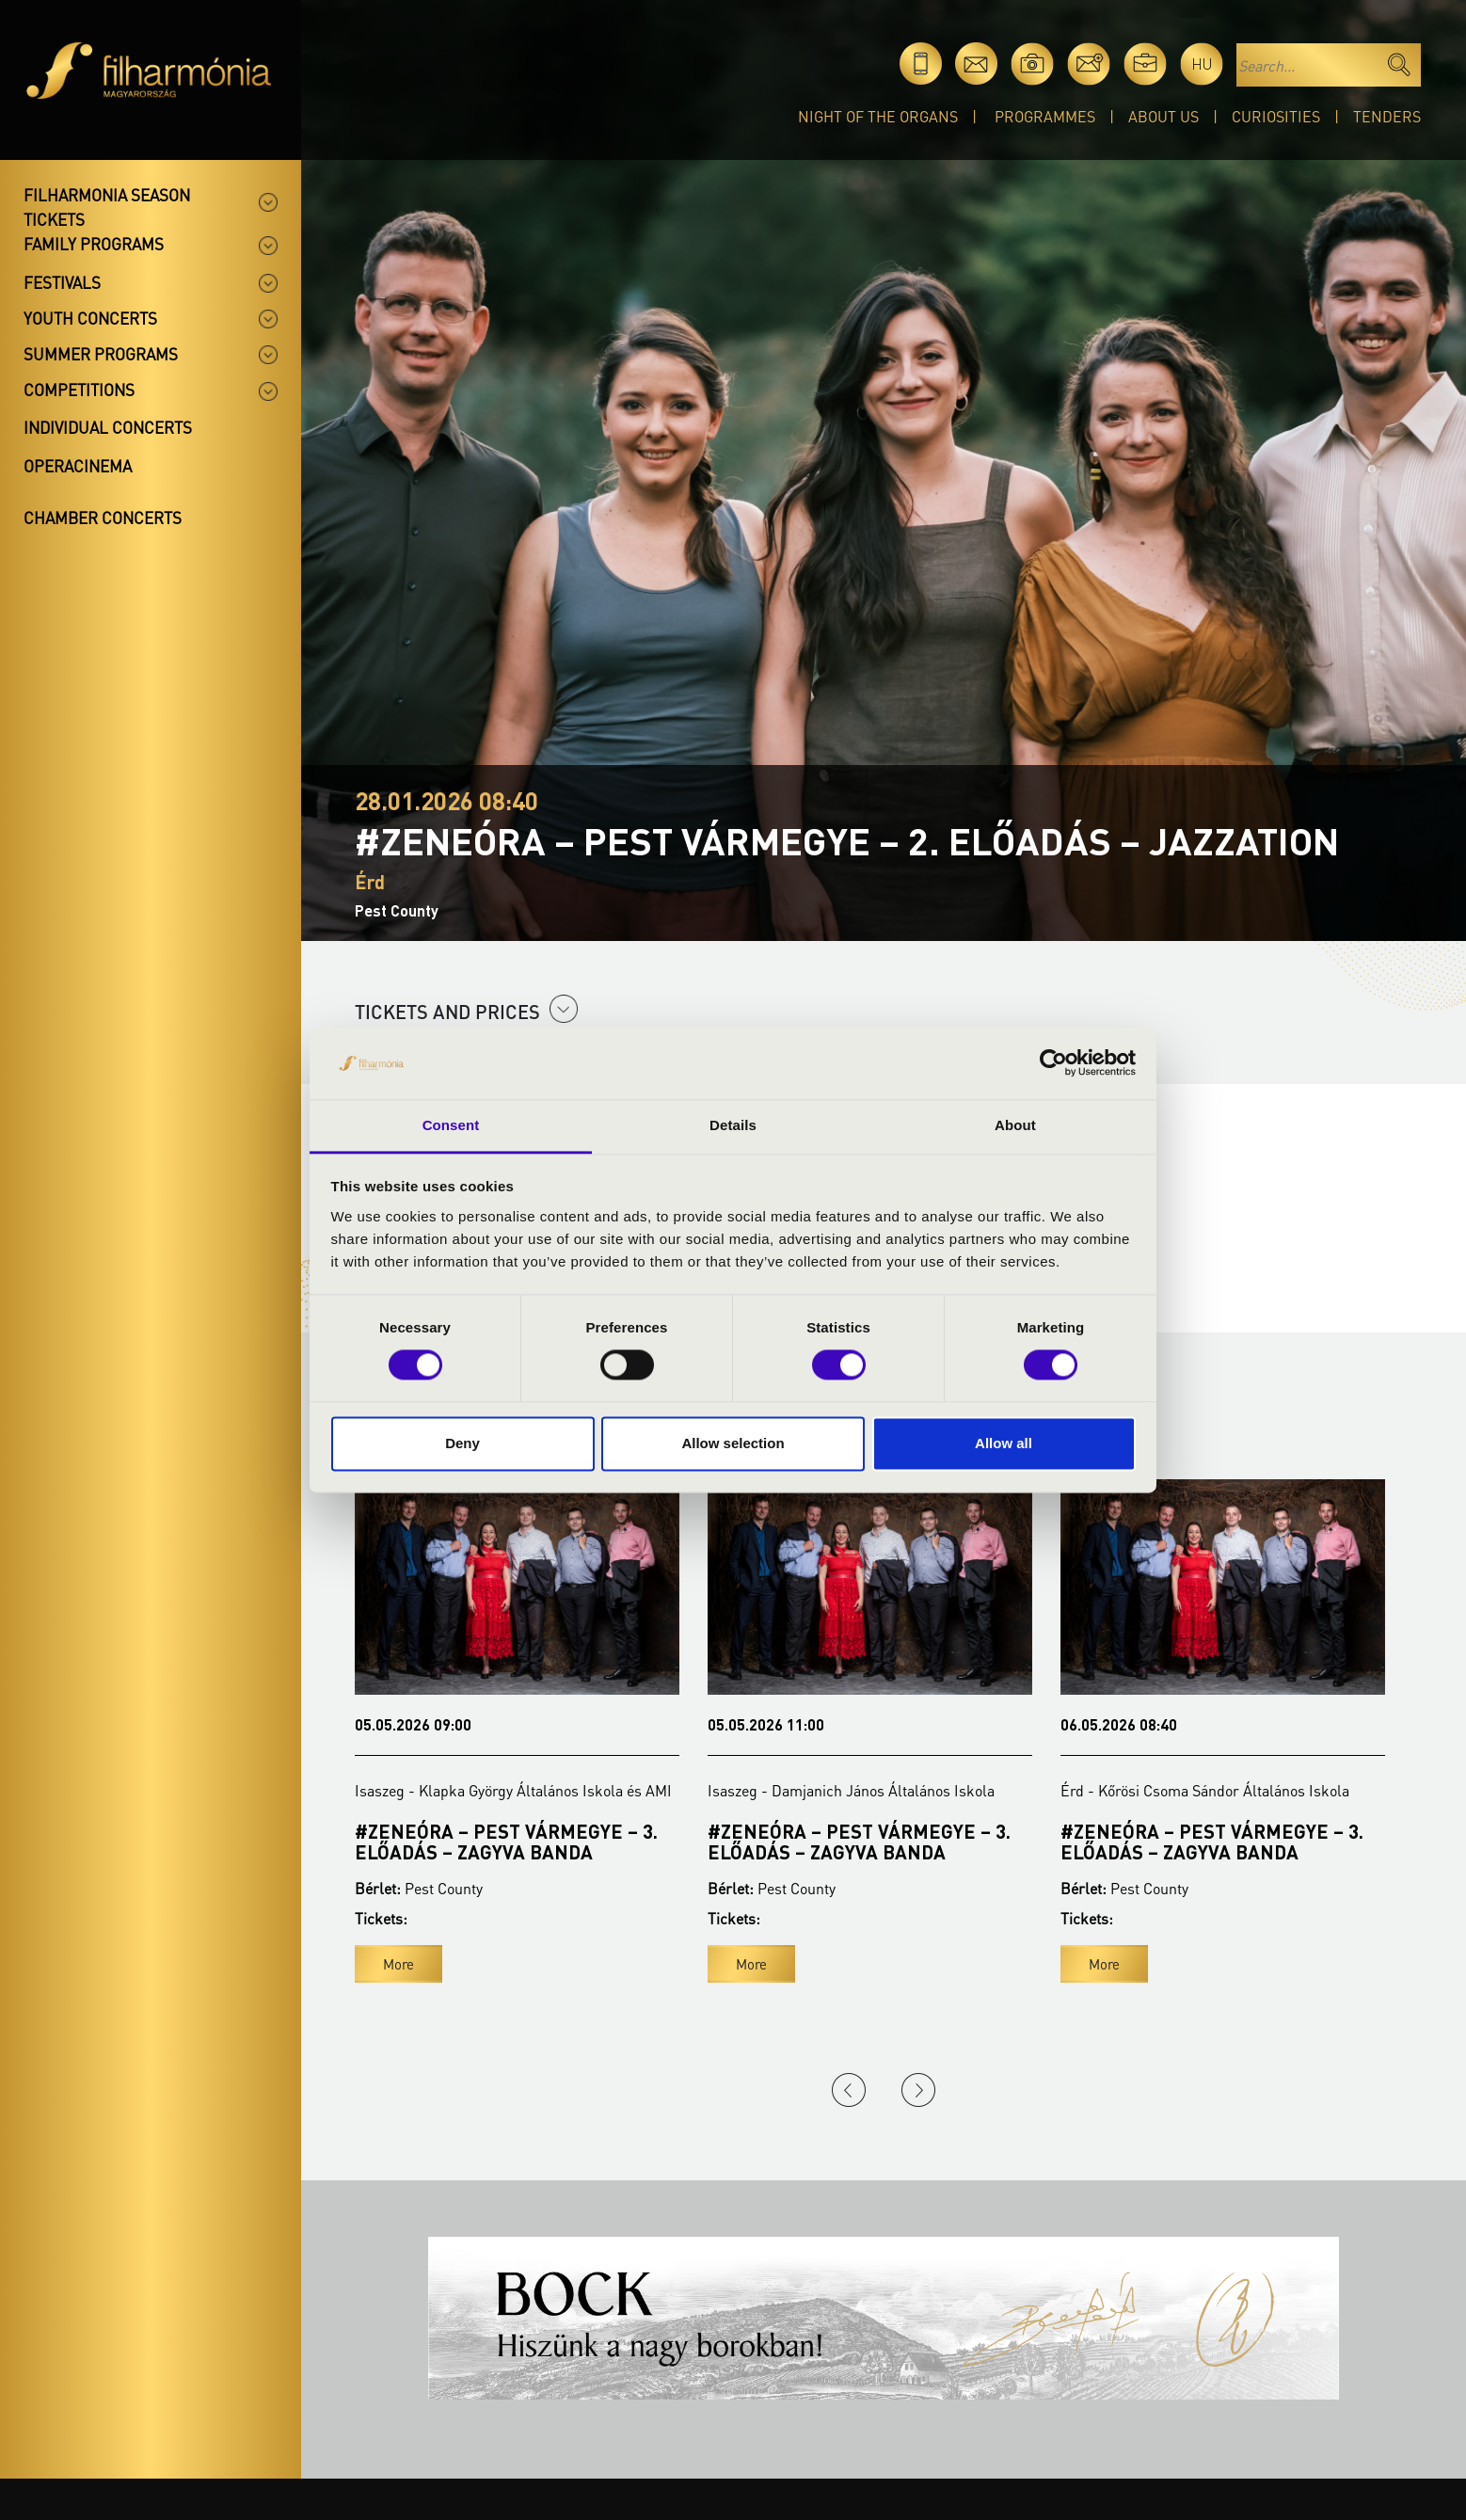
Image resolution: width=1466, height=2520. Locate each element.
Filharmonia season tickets (107, 207)
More (398, 1963)
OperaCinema (78, 465)
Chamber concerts (103, 517)
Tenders (1387, 116)
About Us (1163, 116)
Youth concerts (90, 318)
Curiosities (1276, 116)
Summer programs (101, 353)
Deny (462, 1443)
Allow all (1003, 1443)
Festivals (62, 282)
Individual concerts (108, 427)
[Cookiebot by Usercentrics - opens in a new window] (1053, 1063)
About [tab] (1015, 1125)
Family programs (94, 243)
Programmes (1045, 116)
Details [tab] (733, 1125)
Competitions (79, 389)
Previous (849, 2090)
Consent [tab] (451, 1125)
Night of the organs (878, 116)
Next (918, 2090)
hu (1202, 63)
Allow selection (732, 1443)
